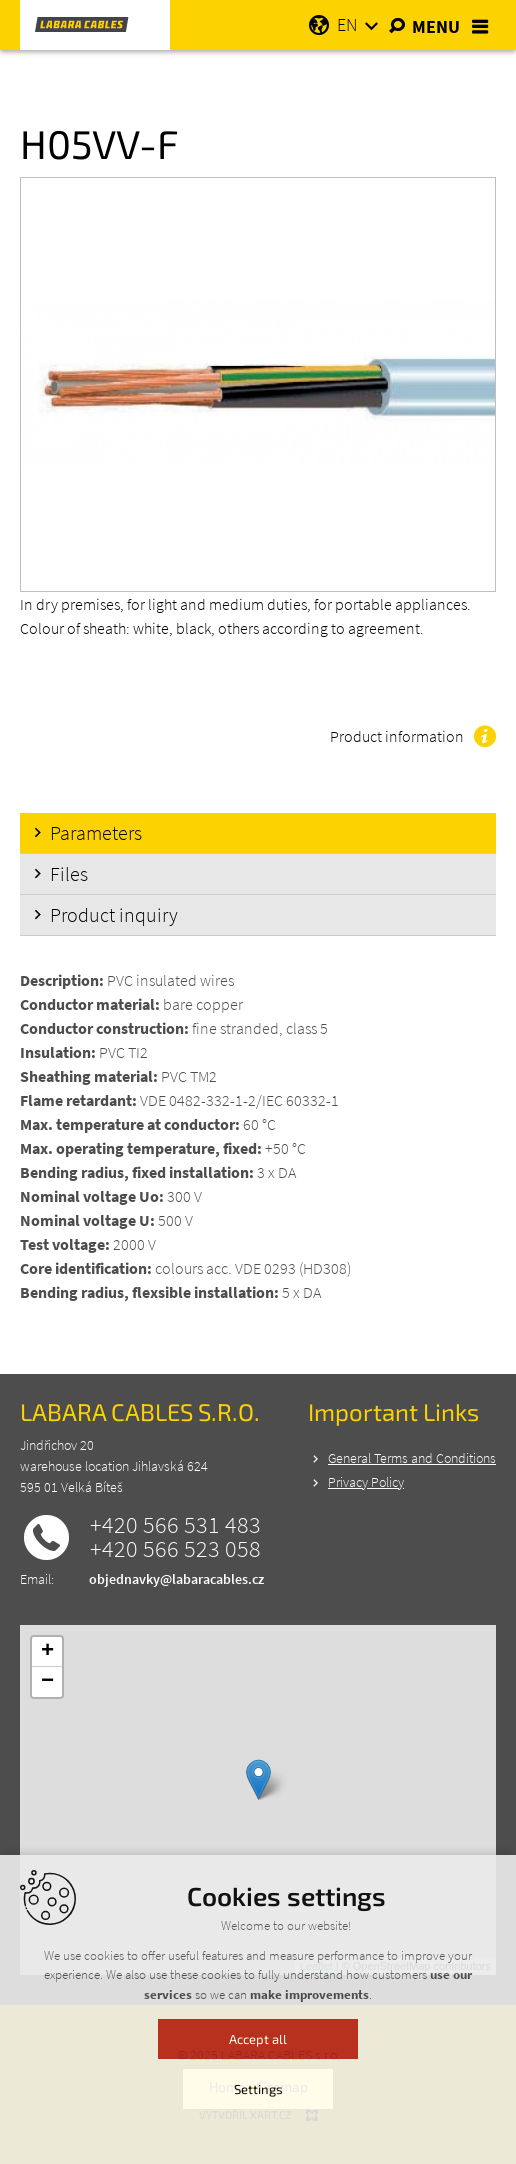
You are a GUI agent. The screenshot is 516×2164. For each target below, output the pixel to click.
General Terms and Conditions (412, 1458)
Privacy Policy (366, 1482)
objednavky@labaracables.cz (176, 1579)
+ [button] (47, 1652)
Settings (258, 2123)
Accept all (258, 2073)
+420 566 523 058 (175, 1549)
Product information (397, 736)
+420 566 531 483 (175, 1525)
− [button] (47, 1682)
